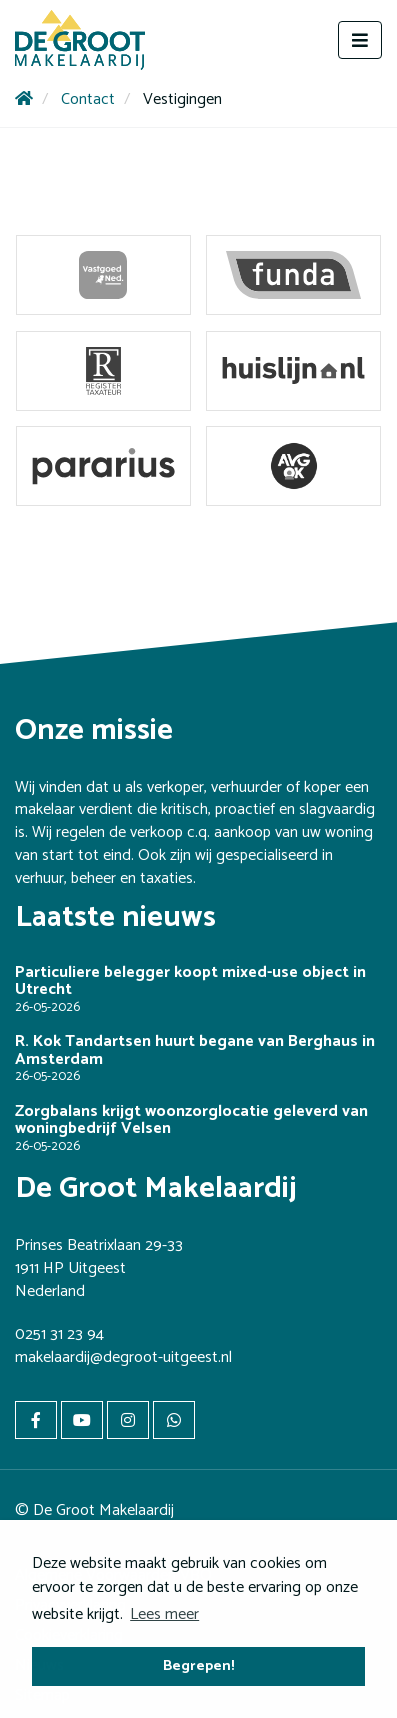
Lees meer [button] (164, 1614)
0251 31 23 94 (59, 1334)
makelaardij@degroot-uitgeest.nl (123, 1357)
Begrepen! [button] (199, 1666)
